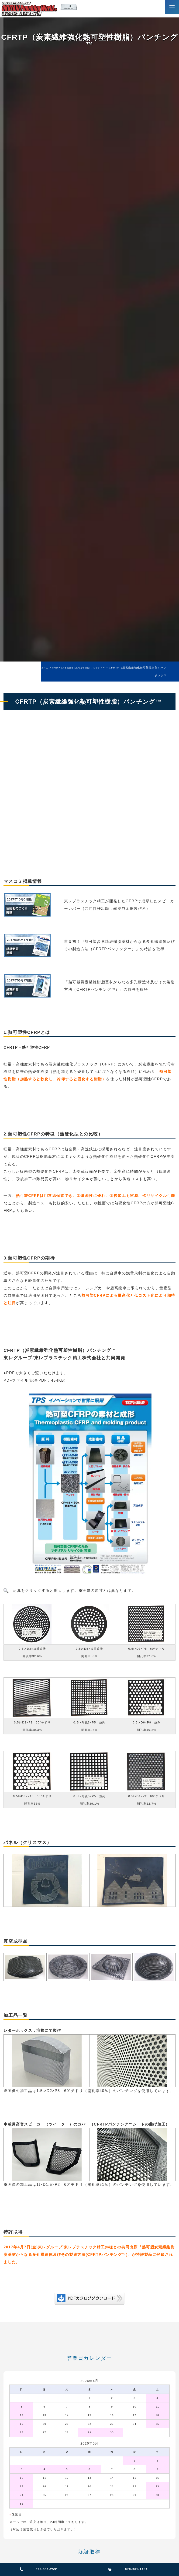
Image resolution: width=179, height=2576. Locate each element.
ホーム (44, 668)
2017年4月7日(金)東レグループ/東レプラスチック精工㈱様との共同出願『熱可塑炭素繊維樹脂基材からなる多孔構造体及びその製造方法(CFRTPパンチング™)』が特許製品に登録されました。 (89, 2254)
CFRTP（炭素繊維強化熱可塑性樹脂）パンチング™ (78, 668)
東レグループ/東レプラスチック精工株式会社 (52, 1357)
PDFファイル (15, 1380)
